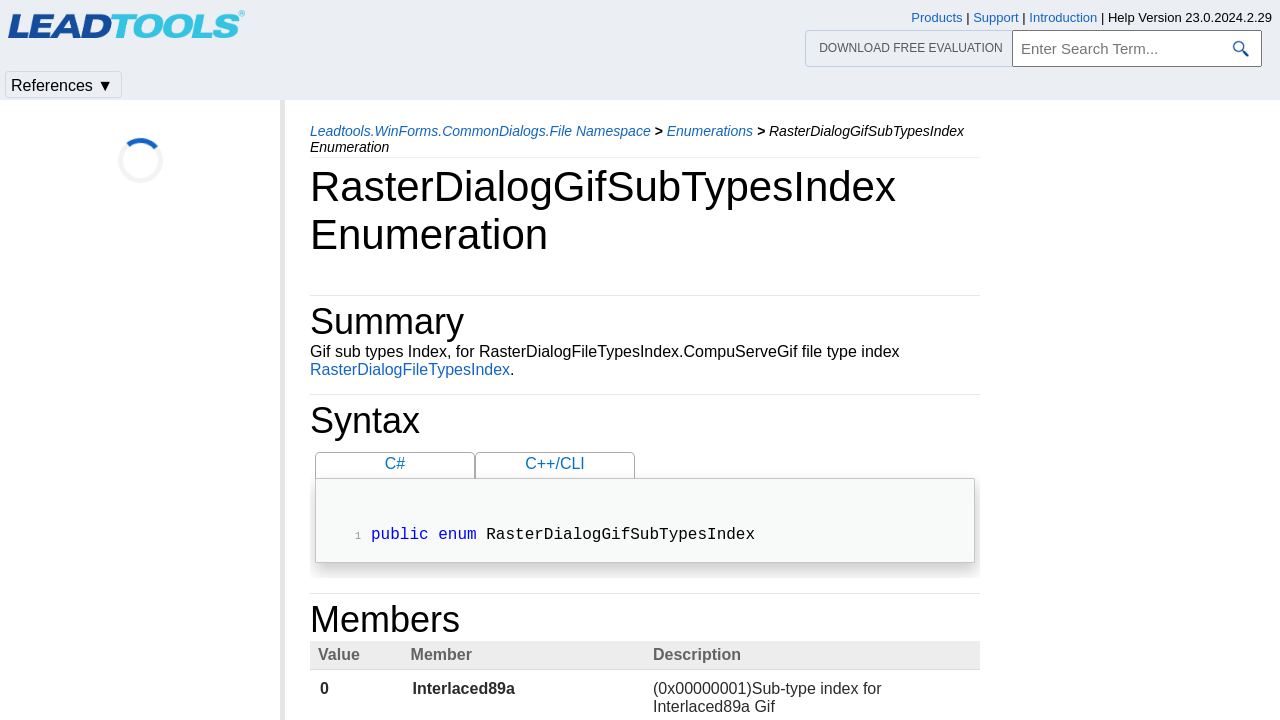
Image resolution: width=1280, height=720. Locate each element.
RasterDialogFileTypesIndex (410, 369)
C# (395, 463)
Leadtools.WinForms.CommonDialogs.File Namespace (480, 131)
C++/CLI (555, 463)
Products (936, 17)
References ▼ (62, 85)
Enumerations (710, 131)
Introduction (1063, 17)
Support (996, 17)
